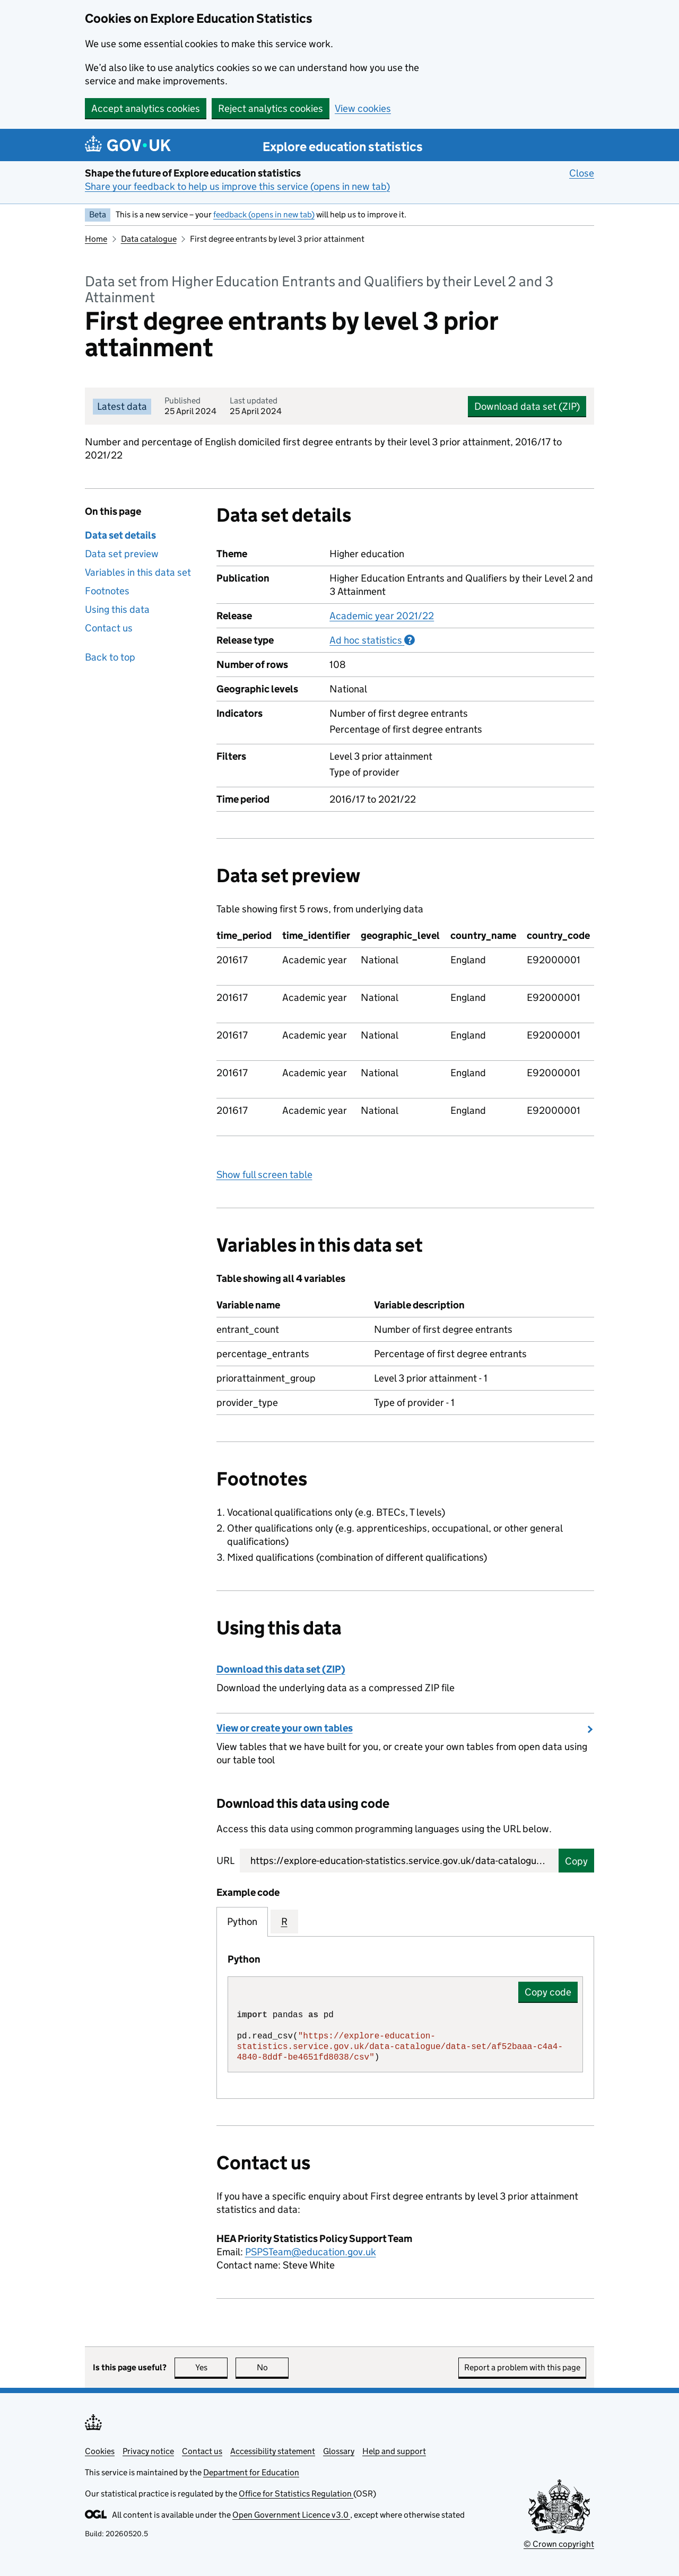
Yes (211, 2367)
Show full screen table (264, 1174)
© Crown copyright (559, 2544)
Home (96, 239)
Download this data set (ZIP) (280, 1669)
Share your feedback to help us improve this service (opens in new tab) (237, 186)
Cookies (100, 2451)
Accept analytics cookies (145, 108)
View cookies (363, 108)
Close (581, 172)
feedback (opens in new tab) (264, 214)
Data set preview (122, 554)
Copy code (548, 1992)
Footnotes (107, 591)
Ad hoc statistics (372, 640)
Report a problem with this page (522, 2367)
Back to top (110, 657)
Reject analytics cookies (270, 108)
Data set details (120, 535)
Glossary (338, 2451)
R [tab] (284, 1921)
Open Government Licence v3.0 (291, 2515)
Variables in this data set (138, 572)
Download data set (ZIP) (527, 406)
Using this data (117, 609)
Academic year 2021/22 (381, 616)
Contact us (109, 628)
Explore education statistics (343, 146)
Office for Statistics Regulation (296, 2494)
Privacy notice (148, 2451)
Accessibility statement (272, 2451)
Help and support (394, 2451)
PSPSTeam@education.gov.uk (310, 2252)
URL (225, 1860)
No (273, 2367)
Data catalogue (149, 239)
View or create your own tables (284, 1728)
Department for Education (251, 2472)
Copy (576, 1861)
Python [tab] (242, 1921)
